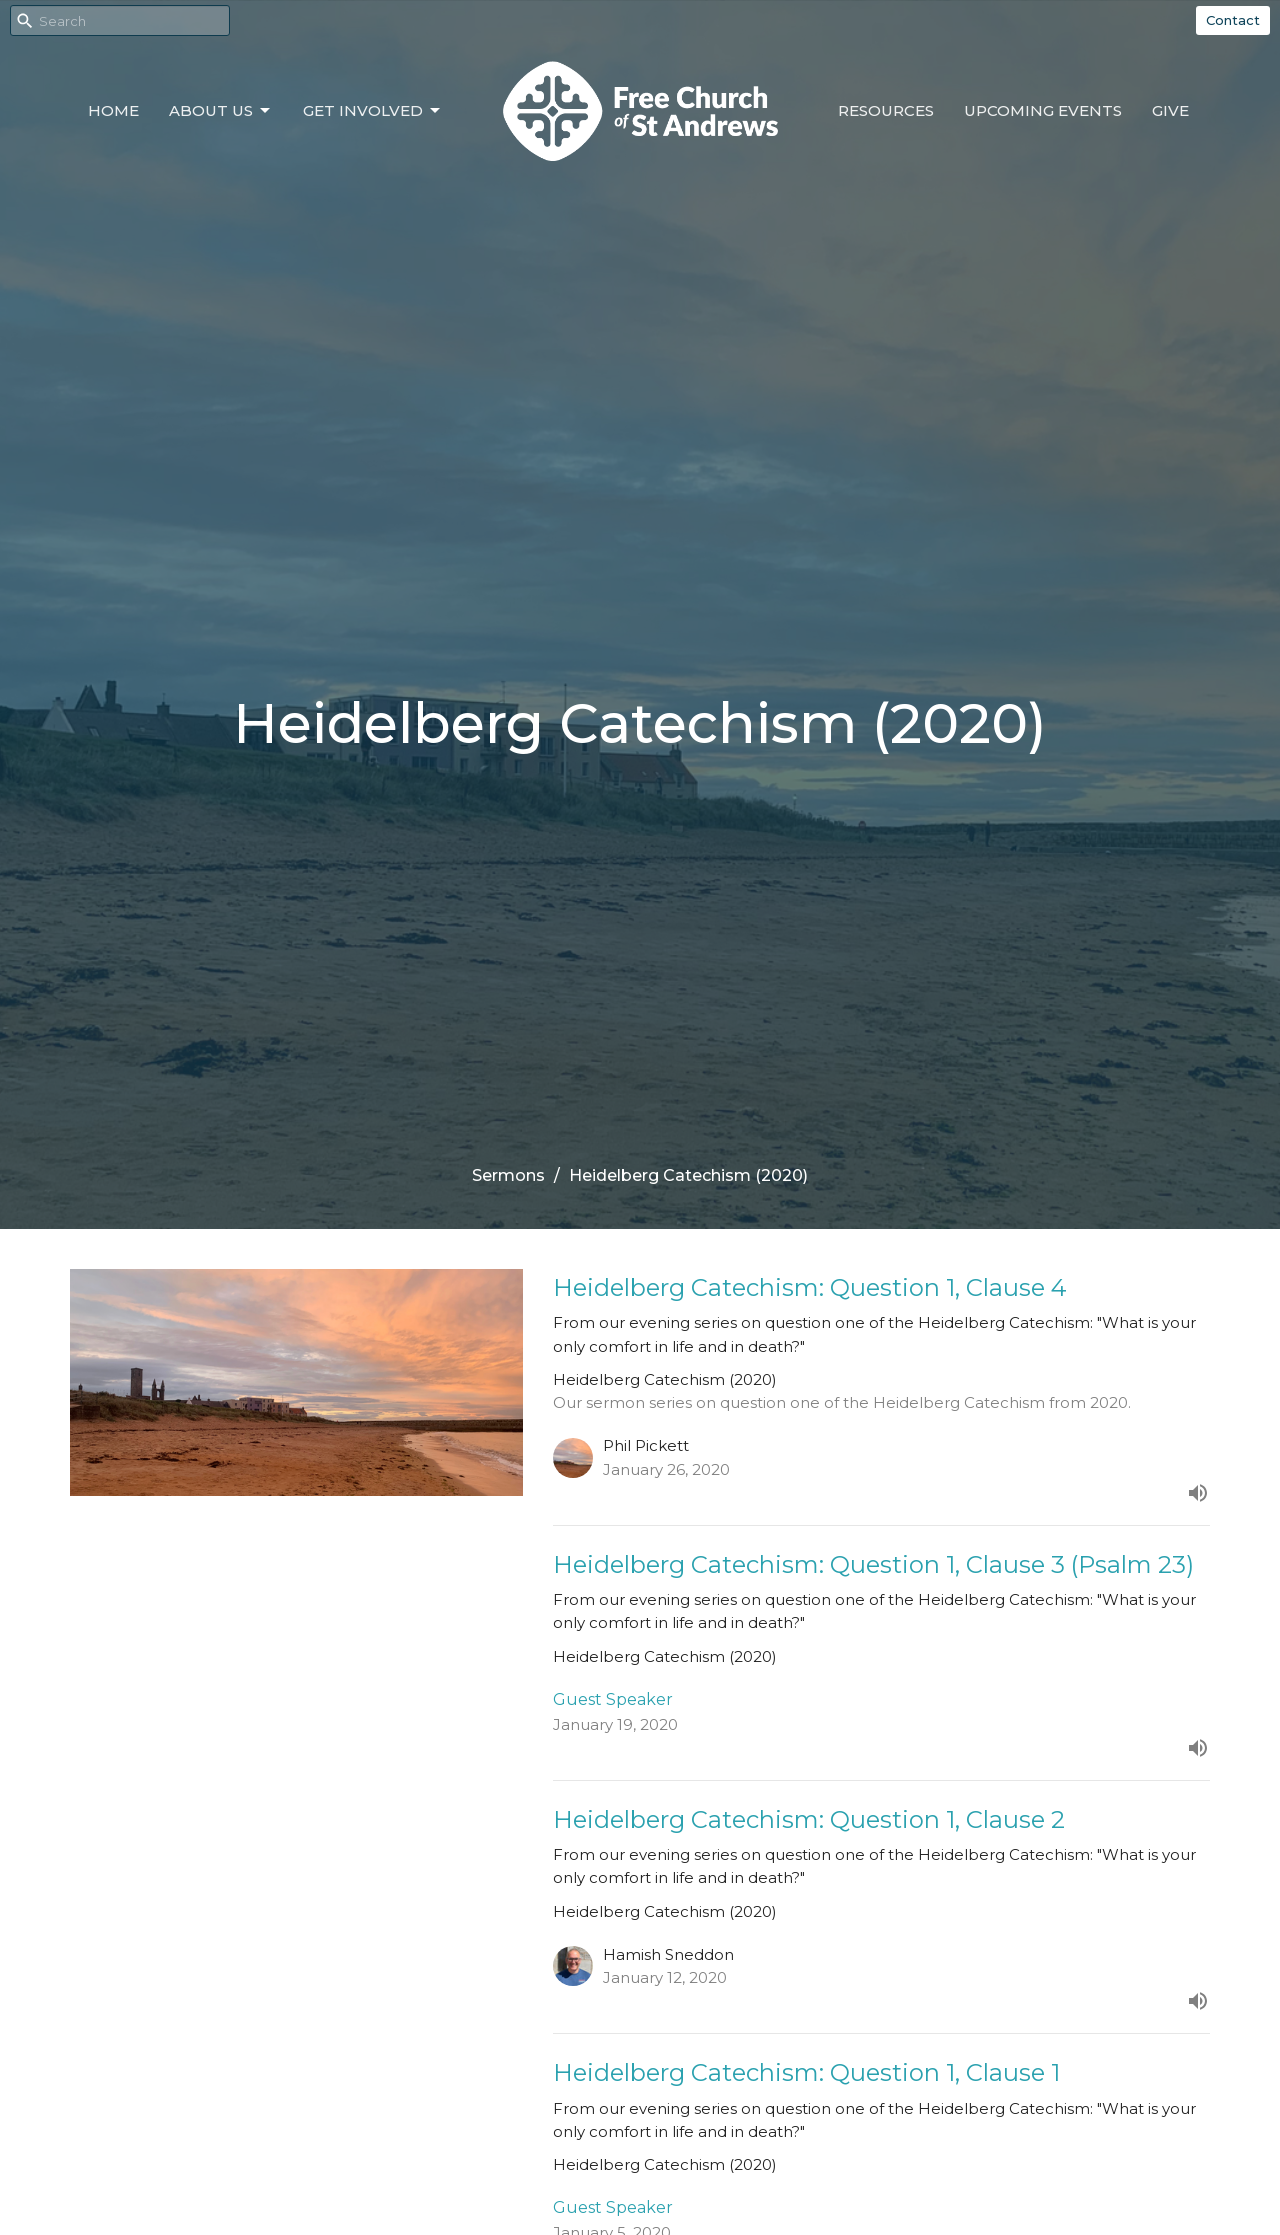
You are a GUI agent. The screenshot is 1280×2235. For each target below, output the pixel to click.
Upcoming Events (1043, 110)
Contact (1233, 20)
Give (1170, 110)
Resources (886, 110)
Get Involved (373, 111)
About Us (221, 111)
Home (113, 110)
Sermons (508, 1175)
